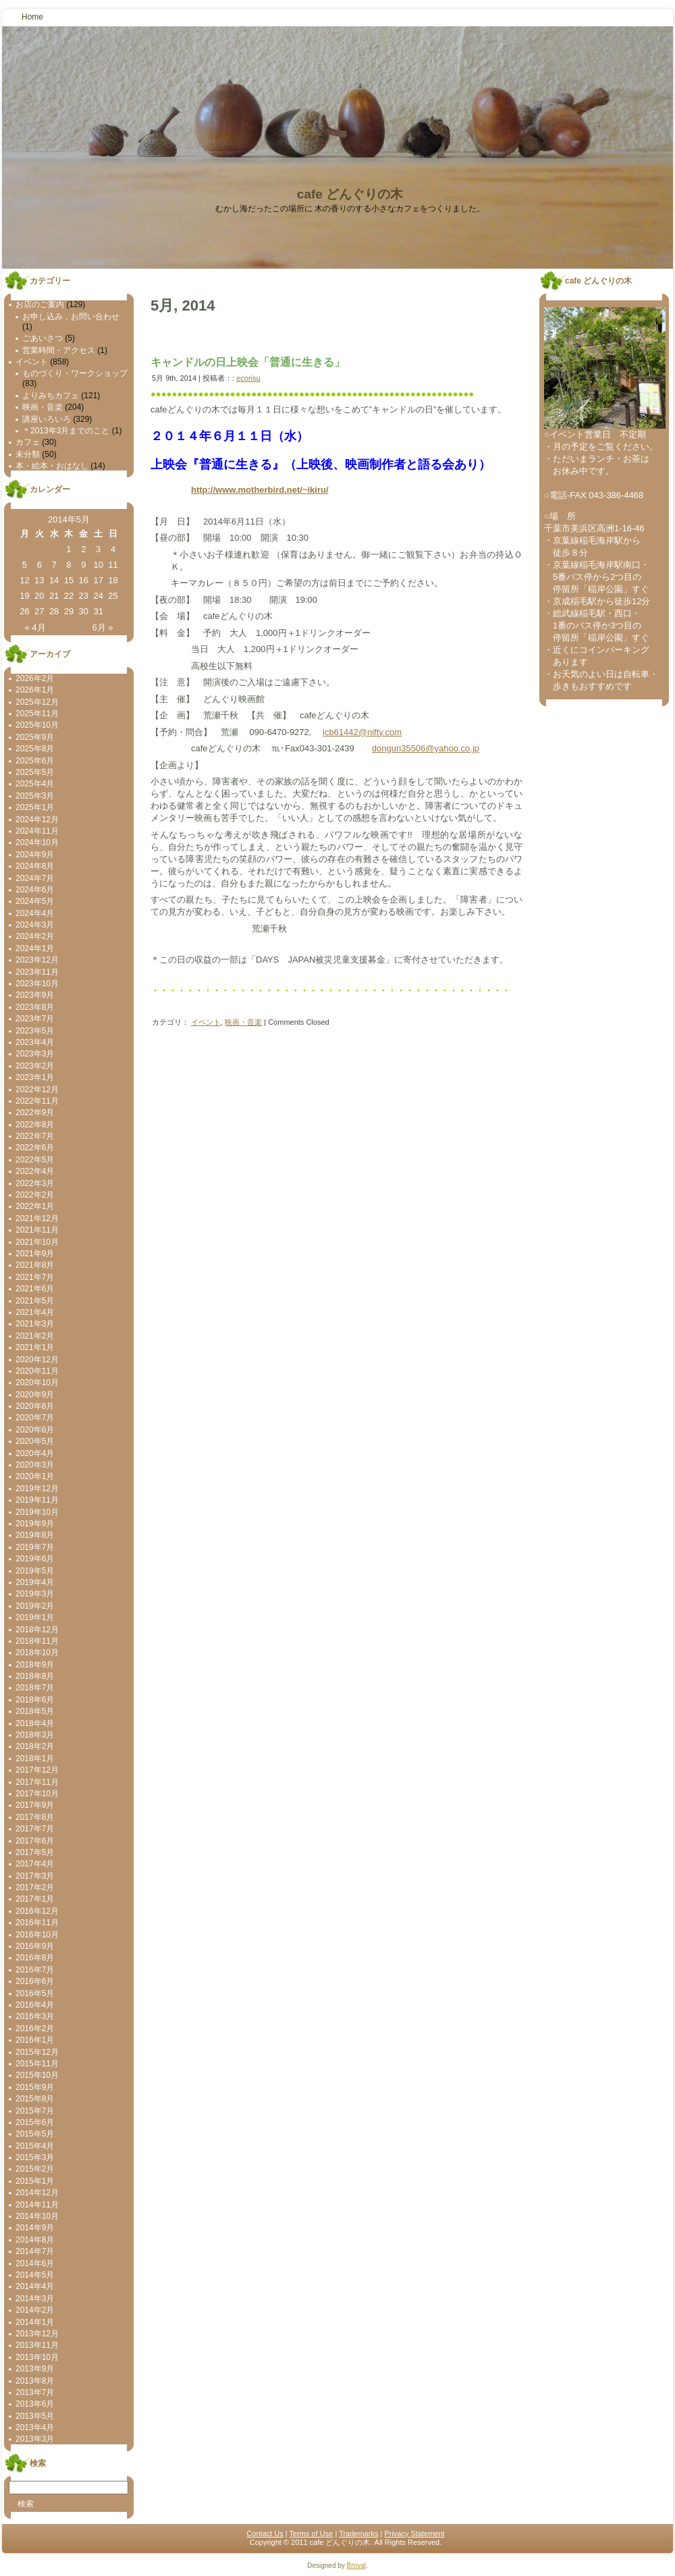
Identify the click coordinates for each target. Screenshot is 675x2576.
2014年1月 (35, 2322)
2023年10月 (37, 983)
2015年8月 (35, 2098)
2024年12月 (37, 819)
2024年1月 (35, 948)
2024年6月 (35, 889)
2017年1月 (35, 1899)
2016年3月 (35, 2016)
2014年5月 (35, 2275)
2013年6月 (35, 2404)
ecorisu (248, 378)
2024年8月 (35, 866)
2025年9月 (35, 737)
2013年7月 (35, 2392)
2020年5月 (35, 1441)
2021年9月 (35, 1253)
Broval (356, 2565)
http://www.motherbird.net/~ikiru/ (260, 490)
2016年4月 (35, 2005)
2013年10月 (37, 2357)
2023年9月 (35, 995)
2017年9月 (35, 1805)
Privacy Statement (414, 2533)
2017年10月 (37, 1793)
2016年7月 (35, 1970)
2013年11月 (37, 2345)
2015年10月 (37, 2075)
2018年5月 (35, 1711)
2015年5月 (35, 2134)
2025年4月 (35, 783)
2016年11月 (37, 1922)
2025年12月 (37, 702)
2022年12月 (37, 1089)
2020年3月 (35, 1465)
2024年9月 (35, 854)
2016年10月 (37, 1934)
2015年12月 (37, 2052)
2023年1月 (35, 1077)
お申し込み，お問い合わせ (70, 316)
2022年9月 (35, 1112)
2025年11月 (37, 713)
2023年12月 (37, 960)
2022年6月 (35, 1147)
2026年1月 (35, 690)
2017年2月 (35, 1887)
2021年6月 (35, 1288)
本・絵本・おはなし (52, 466)
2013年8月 (35, 2381)
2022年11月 (37, 1101)
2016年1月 (35, 2040)
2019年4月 (35, 1582)
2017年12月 (37, 1770)
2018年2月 (35, 1746)
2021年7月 (35, 1277)
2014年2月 (35, 2310)
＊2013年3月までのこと (65, 430)
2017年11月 (37, 1782)
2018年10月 (37, 1652)
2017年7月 (35, 1828)
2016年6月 (35, 1981)
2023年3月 (35, 1053)
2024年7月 (35, 878)
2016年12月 (37, 1911)
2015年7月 (35, 2111)
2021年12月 (37, 1218)
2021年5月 (35, 1301)
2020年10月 (37, 1382)
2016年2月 (35, 2028)
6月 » (102, 627)
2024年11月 (37, 831)
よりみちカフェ (50, 395)
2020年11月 (37, 1371)
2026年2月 (35, 678)
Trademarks (358, 2533)
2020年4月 (35, 1453)
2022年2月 (35, 1195)
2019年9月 (35, 1523)
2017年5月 (35, 1852)
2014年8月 (35, 2240)
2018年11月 (37, 1641)
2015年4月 (35, 2146)
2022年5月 (35, 1159)
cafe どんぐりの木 (350, 194)
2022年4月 (35, 1171)
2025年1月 (35, 807)
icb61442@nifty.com (362, 732)
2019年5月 (35, 1571)
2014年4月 (35, 2286)
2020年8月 (35, 1406)
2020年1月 (35, 1476)
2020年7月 (35, 1417)
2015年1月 (35, 2181)
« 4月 (35, 627)
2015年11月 (37, 2063)
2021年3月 (35, 1324)
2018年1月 (35, 1758)
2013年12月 (37, 2333)
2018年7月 (35, 1687)
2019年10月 (37, 1512)
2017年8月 (35, 1817)
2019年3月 (35, 1594)
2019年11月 (37, 1500)
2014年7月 (35, 2251)
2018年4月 (35, 1723)
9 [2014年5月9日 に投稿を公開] (83, 565)
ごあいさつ (42, 338)
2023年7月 (35, 1018)
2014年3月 (35, 2298)
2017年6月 (35, 1841)
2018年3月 (35, 1735)
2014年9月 (35, 2227)
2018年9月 (35, 1664)
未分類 (28, 454)
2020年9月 (35, 1394)
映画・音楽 (42, 407)
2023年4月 (35, 1042)
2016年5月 (35, 1993)
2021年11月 (37, 1230)
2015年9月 (35, 2087)
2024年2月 (35, 936)
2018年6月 (35, 1700)
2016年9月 (35, 1946)
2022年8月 (35, 1124)
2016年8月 (35, 1957)
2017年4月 (35, 1864)
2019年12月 (37, 1488)
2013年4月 (35, 2427)
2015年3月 (35, 2157)
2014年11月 (37, 2204)
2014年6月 (35, 2263)
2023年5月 (35, 1031)
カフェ (28, 442)
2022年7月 (35, 1136)
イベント (32, 362)
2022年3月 (35, 1183)
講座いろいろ (46, 419)
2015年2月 (35, 2169)
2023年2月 (35, 1066)
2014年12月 (37, 2192)
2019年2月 (35, 1606)
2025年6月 (35, 761)
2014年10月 (37, 2216)
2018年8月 (35, 1676)
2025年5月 (35, 772)
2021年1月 (35, 1347)
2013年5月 (35, 2416)
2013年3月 (35, 2439)
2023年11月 (37, 972)
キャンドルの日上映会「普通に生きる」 (248, 362)
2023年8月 (35, 1007)
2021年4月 (35, 1312)
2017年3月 (35, 1876)
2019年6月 (35, 1558)
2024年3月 (35, 925)
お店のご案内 (40, 304)
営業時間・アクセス (58, 350)
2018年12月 (37, 1629)
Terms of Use (311, 2533)
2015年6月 (35, 2122)
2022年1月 (35, 1206)
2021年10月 (37, 1242)
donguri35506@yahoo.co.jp (425, 748)
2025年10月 (37, 725)
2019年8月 (35, 1535)
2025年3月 (35, 796)
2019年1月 (35, 1617)
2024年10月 (37, 842)
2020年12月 (37, 1359)
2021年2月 (35, 1336)
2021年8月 (35, 1265)
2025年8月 (35, 748)
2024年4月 (35, 913)
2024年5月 (35, 901)
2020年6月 (35, 1429)
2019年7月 (35, 1547)
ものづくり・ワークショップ (75, 373)
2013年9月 (35, 2368)
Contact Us (264, 2533)
